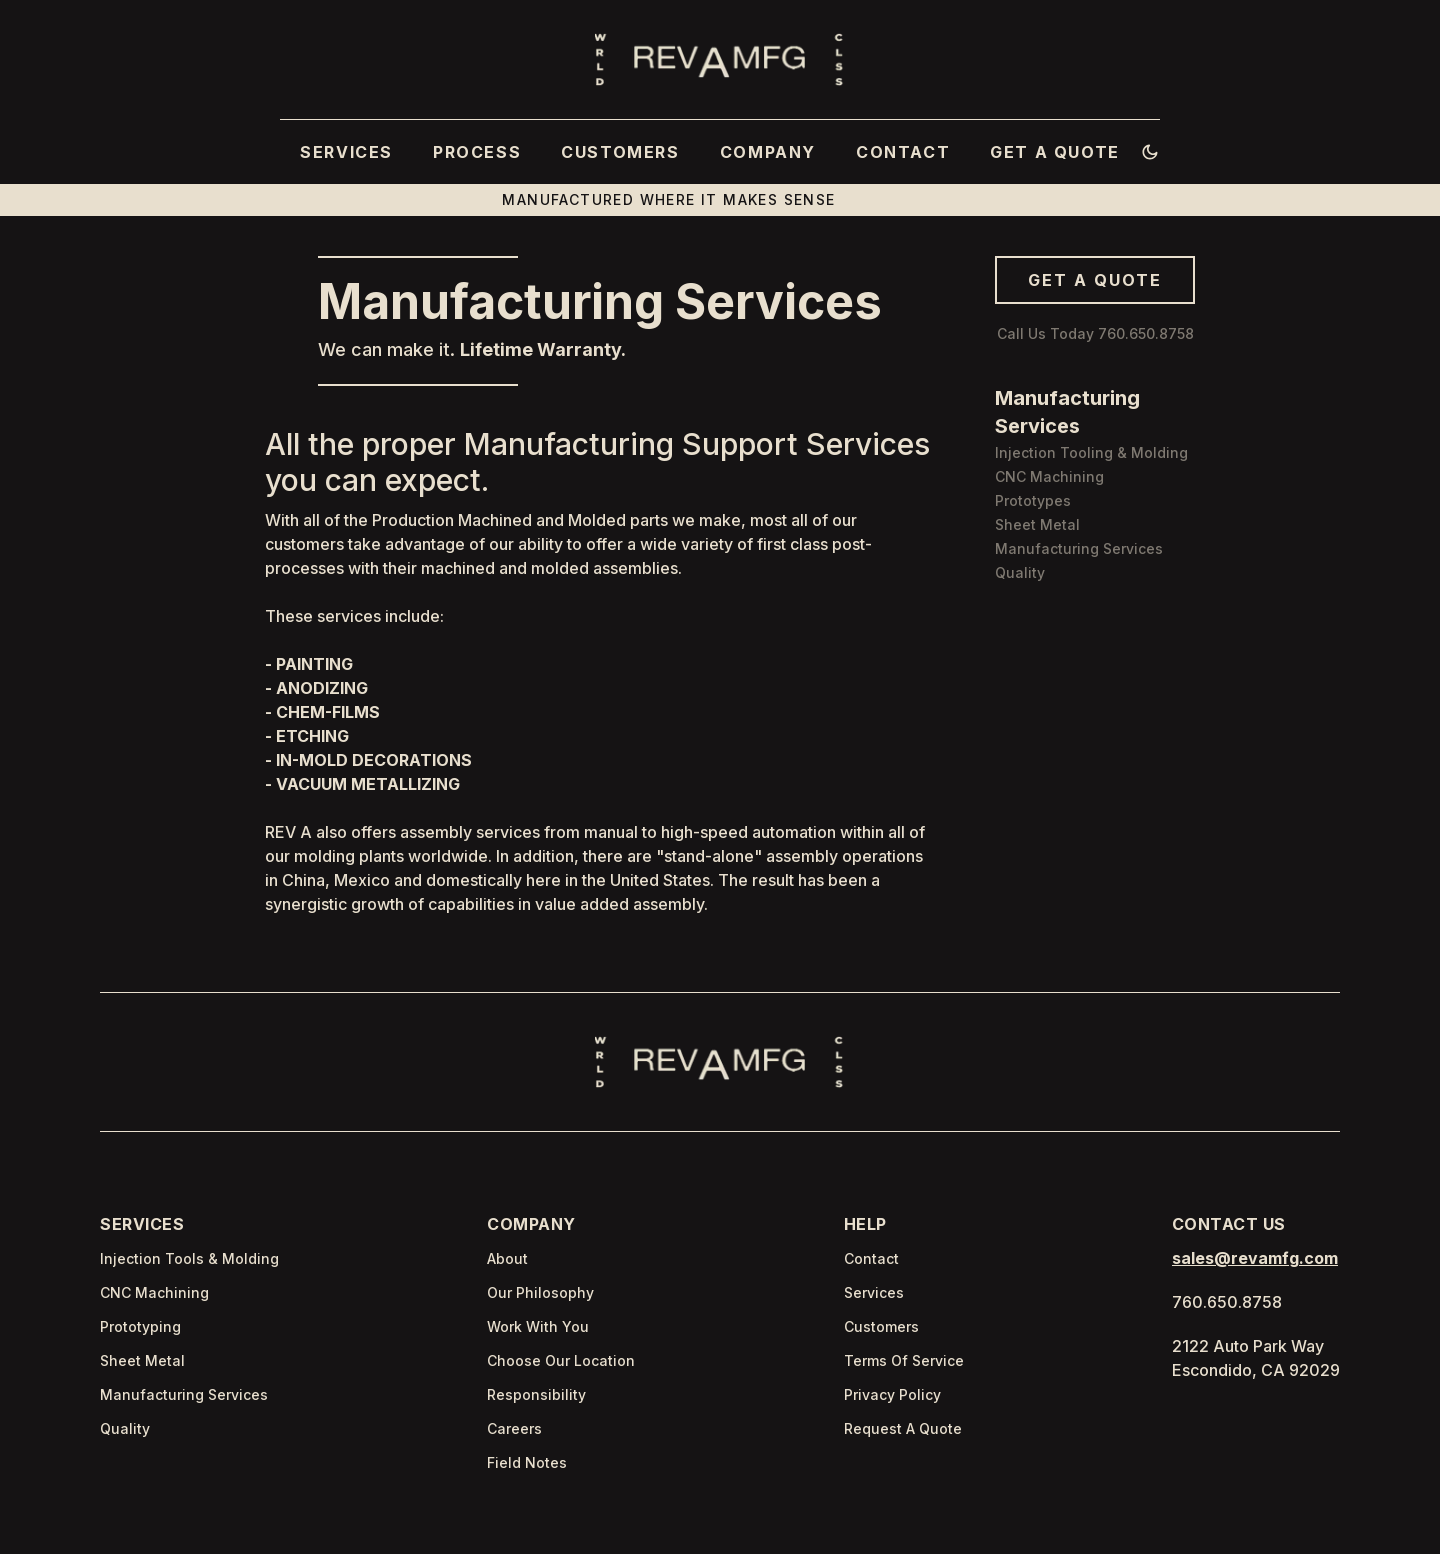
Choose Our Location (561, 1360)
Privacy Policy (892, 1394)
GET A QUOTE (1095, 280)
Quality (125, 1428)
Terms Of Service (904, 1360)
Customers (881, 1326)
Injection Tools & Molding (189, 1258)
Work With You (538, 1326)
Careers (514, 1428)
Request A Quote (903, 1428)
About (507, 1258)
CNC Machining (154, 1292)
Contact (871, 1258)
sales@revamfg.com (1255, 1258)
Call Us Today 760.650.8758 (1095, 333)
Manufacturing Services (184, 1394)
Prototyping (140, 1326)
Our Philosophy (540, 1292)
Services (874, 1292)
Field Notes (527, 1462)
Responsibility (536, 1394)
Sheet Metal (142, 1360)
